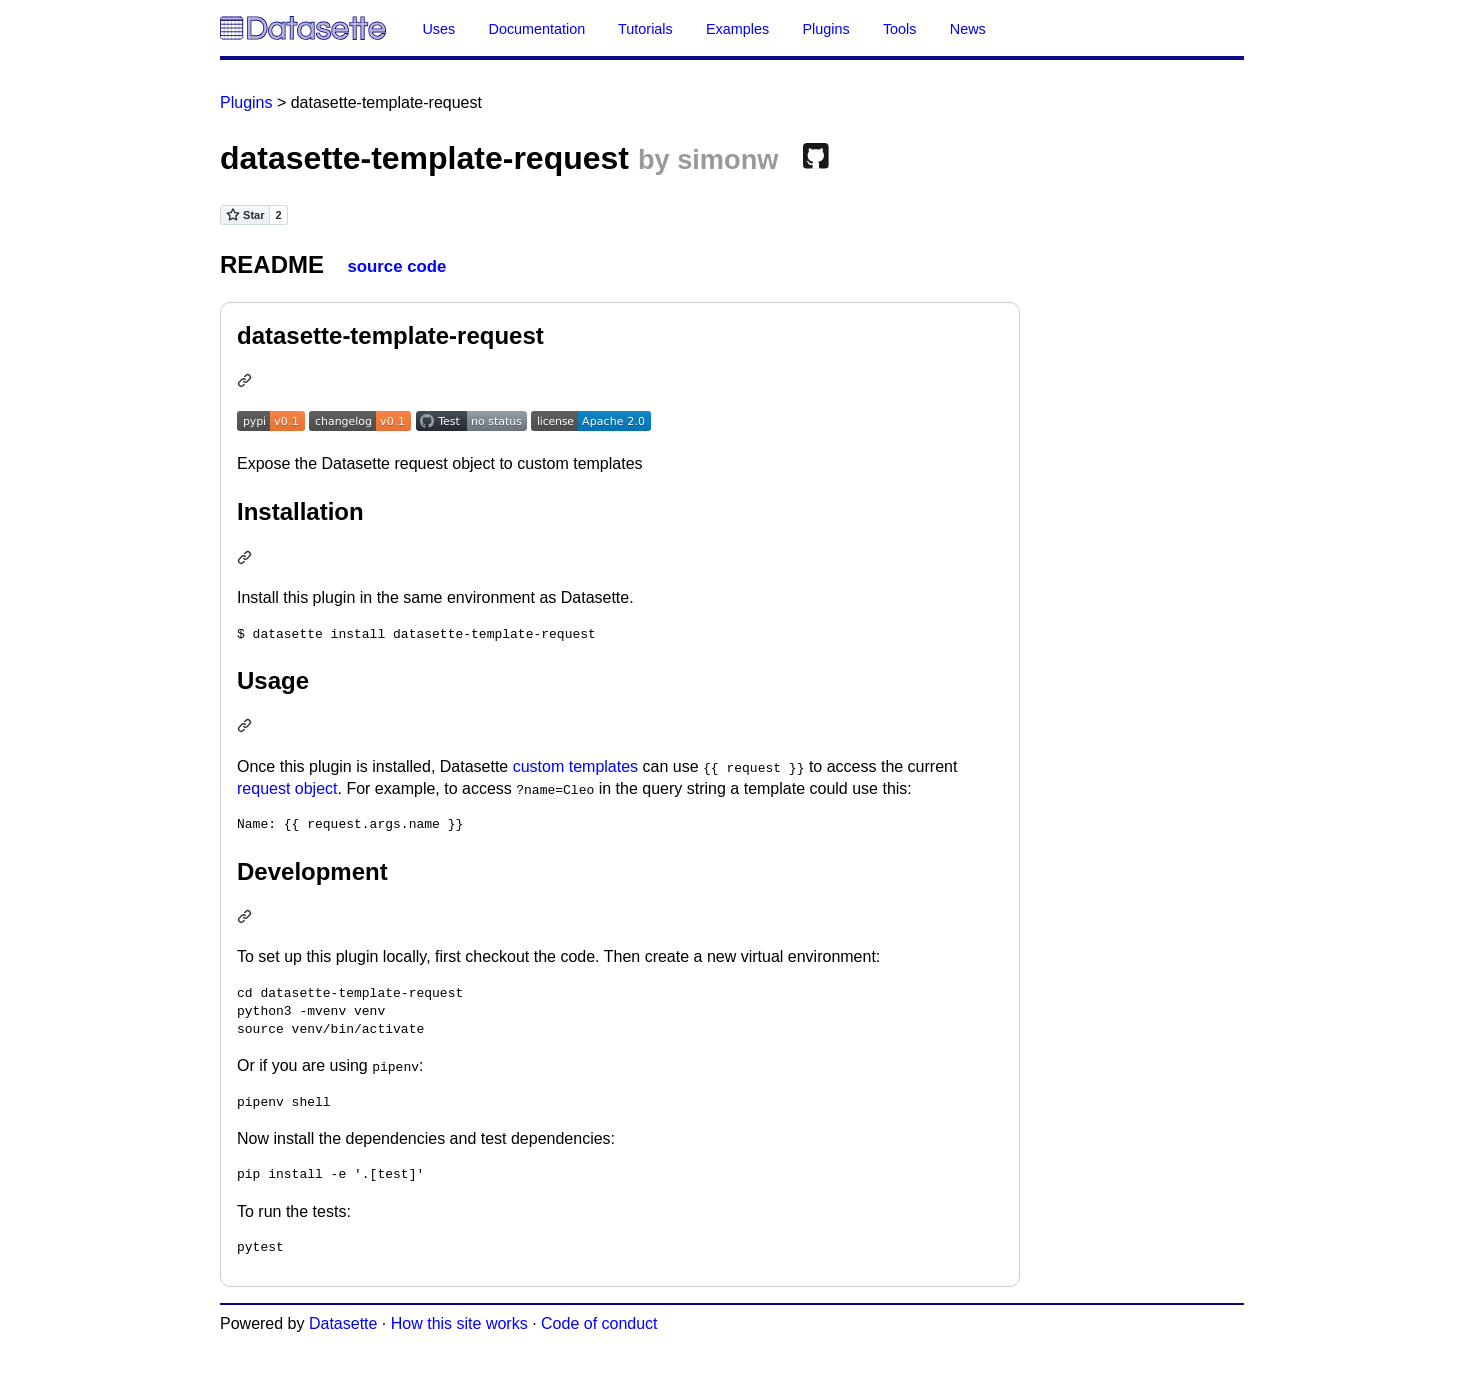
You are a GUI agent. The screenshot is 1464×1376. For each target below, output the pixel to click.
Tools (900, 29)
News (968, 29)
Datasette (343, 1323)
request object (287, 788)
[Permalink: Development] (247, 918)
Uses (438, 29)
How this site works (459, 1323)
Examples (737, 29)
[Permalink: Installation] (247, 559)
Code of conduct (599, 1323)
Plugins (825, 29)
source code (396, 266)
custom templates (575, 766)
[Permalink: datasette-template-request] (247, 382)
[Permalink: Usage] (247, 727)
